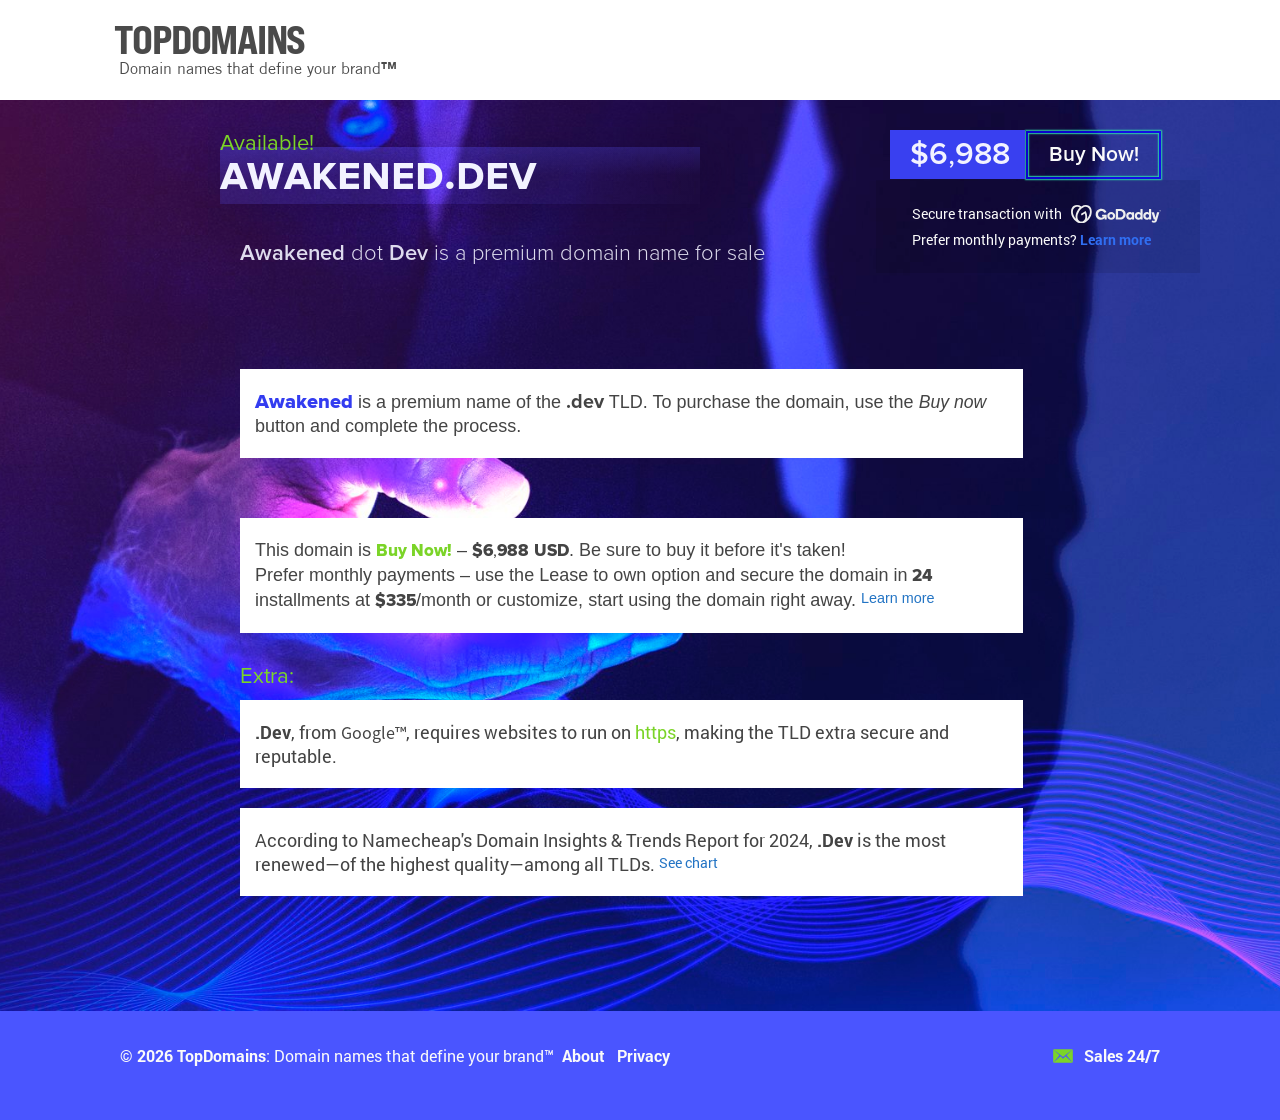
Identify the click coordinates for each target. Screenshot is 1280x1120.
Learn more (1115, 239)
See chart (688, 862)
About (583, 1055)
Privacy (643, 1055)
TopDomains (221, 1055)
